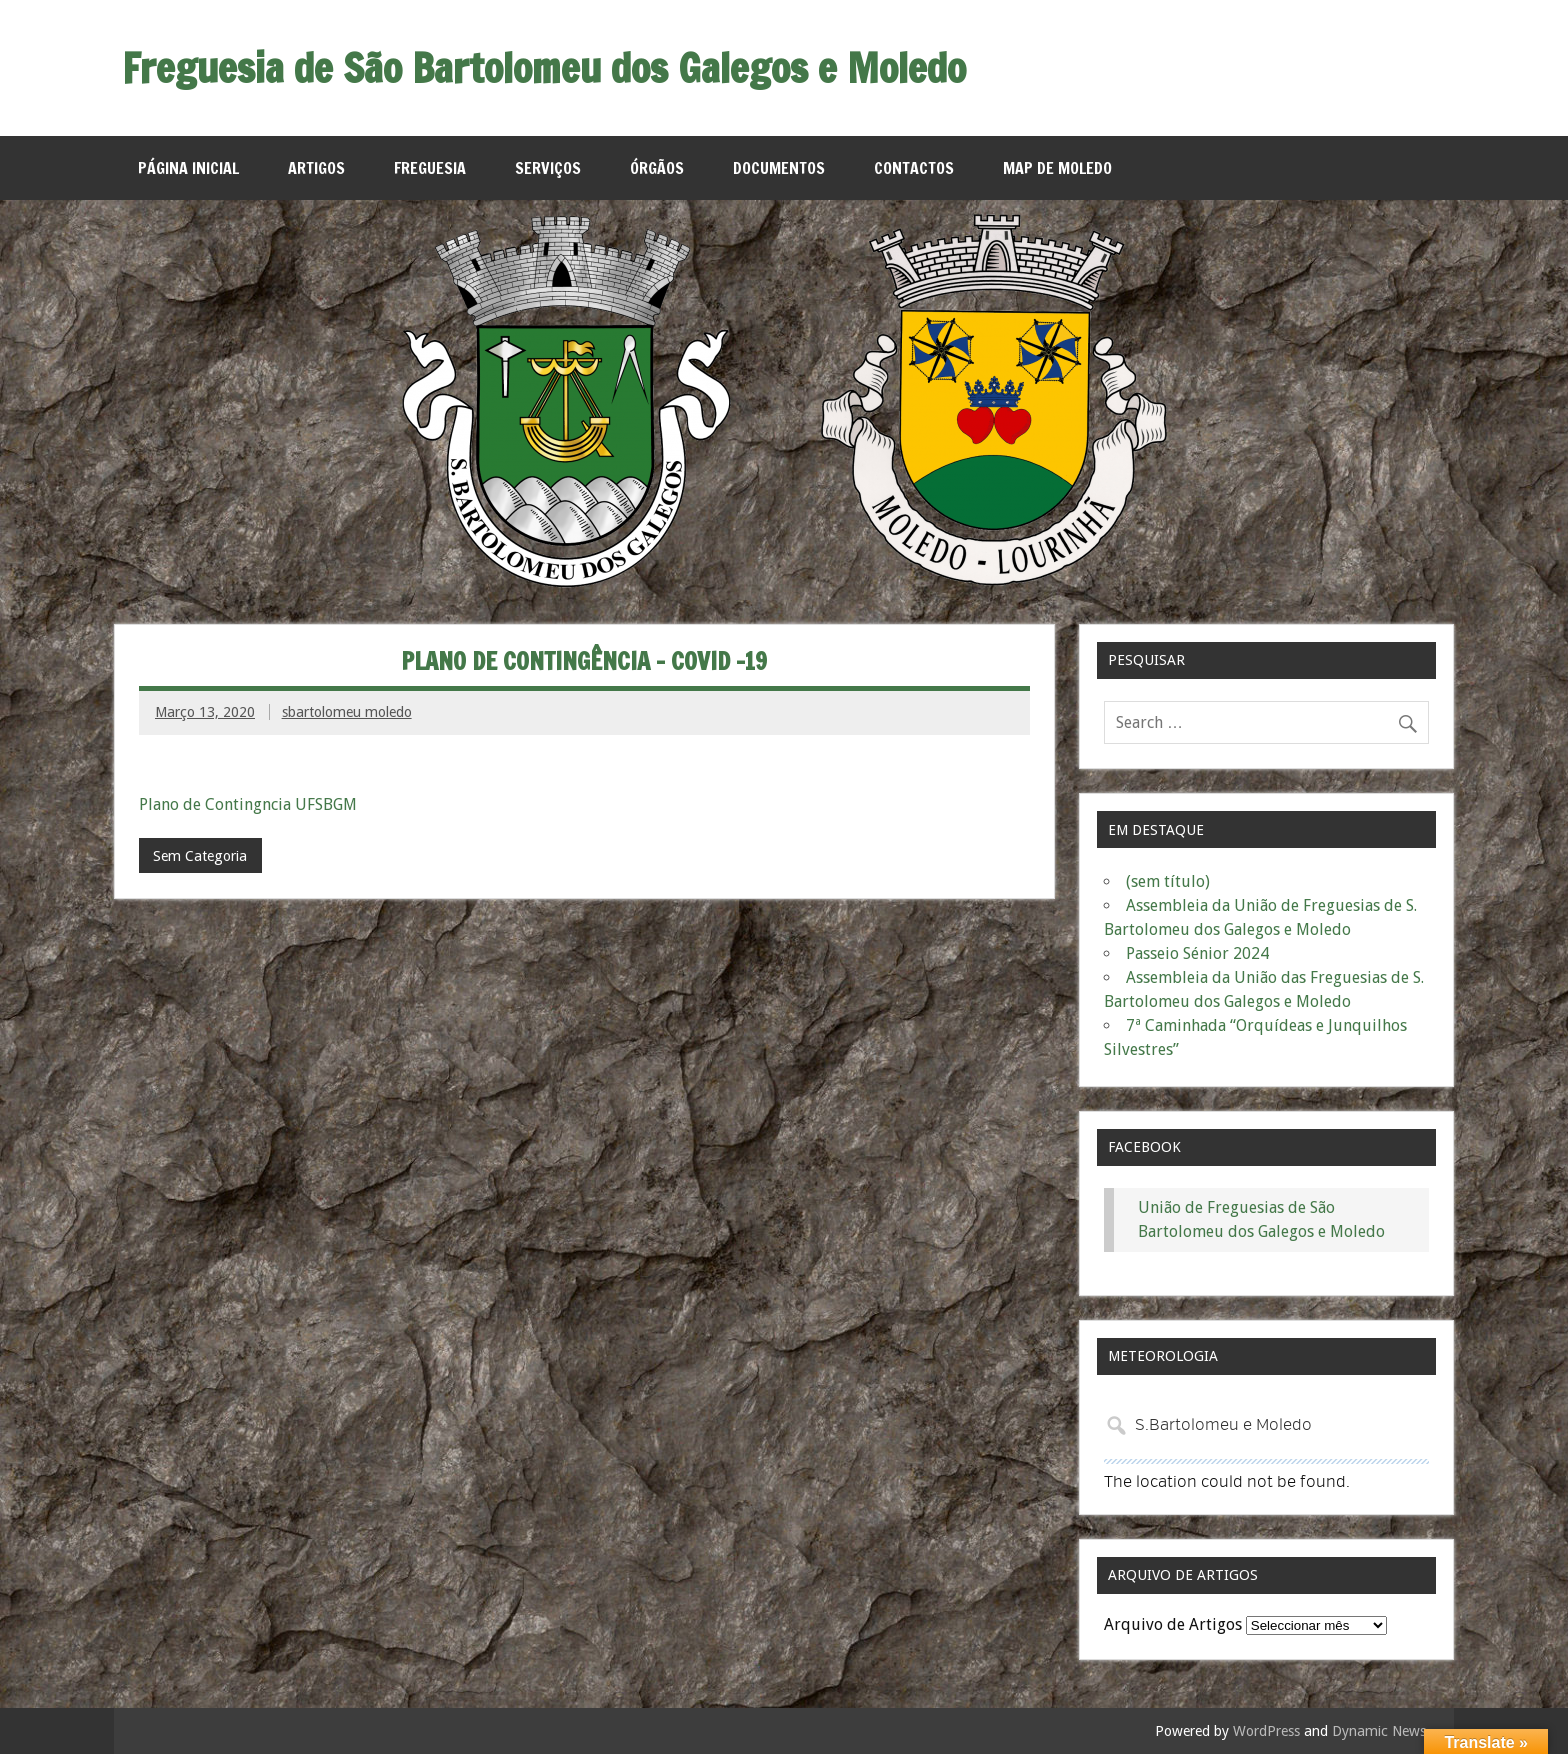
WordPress (1266, 1731)
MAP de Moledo (1057, 168)
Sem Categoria (200, 856)
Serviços (548, 168)
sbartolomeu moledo (347, 712)
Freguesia (430, 168)
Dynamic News (1379, 1731)
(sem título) (1168, 881)
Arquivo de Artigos (1173, 1624)
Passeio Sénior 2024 (1197, 953)
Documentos (779, 168)
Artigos (316, 168)
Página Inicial (188, 168)
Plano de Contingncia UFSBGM (248, 804)
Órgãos (657, 168)
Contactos (914, 168)
